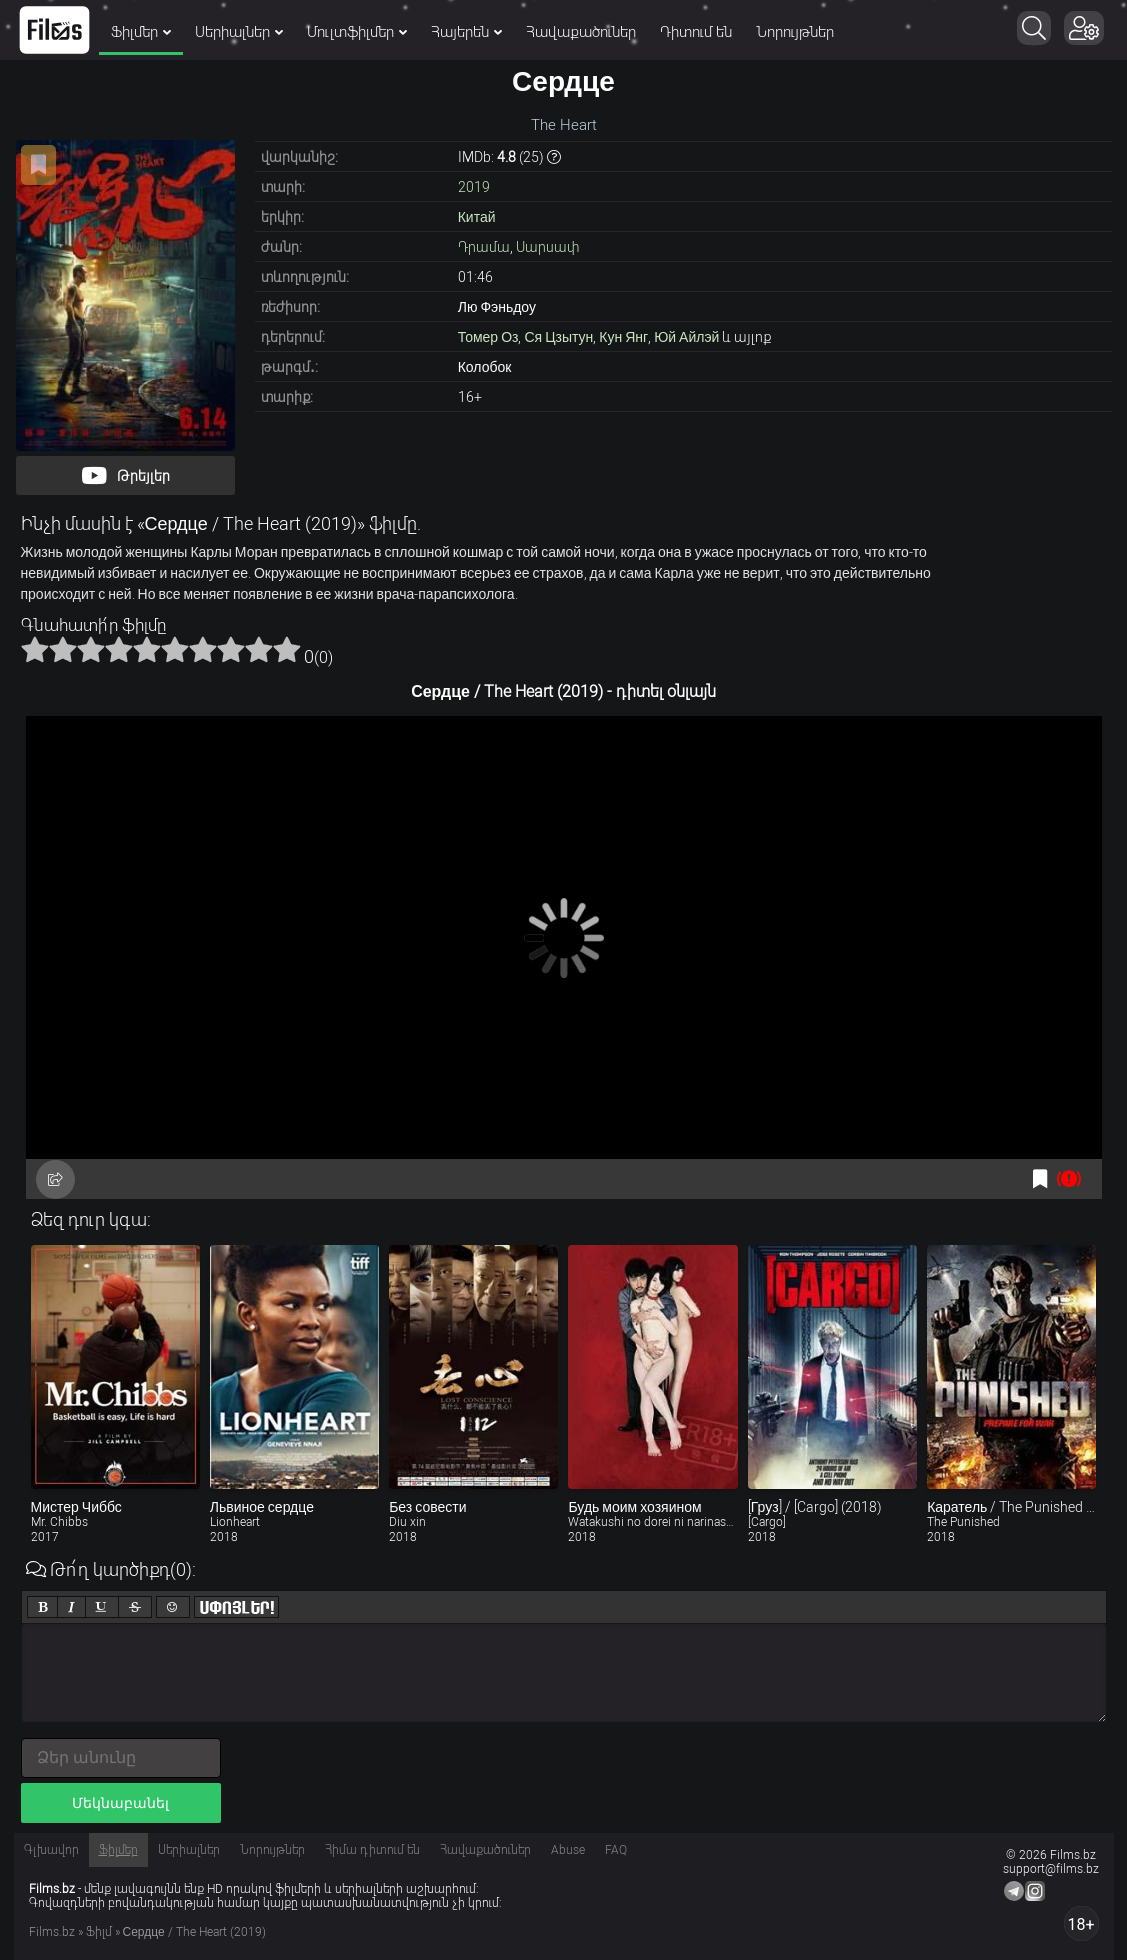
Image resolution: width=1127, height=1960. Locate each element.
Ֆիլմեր (141, 32)
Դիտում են (696, 32)
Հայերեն (466, 32)
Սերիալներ (239, 32)
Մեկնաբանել (120, 1803)
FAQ (616, 1850)
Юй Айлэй (686, 337)
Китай (477, 217)
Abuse (568, 1850)
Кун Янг (623, 337)
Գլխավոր (51, 1850)
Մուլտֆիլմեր (357, 32)
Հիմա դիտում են (372, 1850)
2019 (474, 187)
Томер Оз (488, 337)
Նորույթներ (795, 32)
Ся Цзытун (558, 337)
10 (287, 649)
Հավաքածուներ (581, 32)
